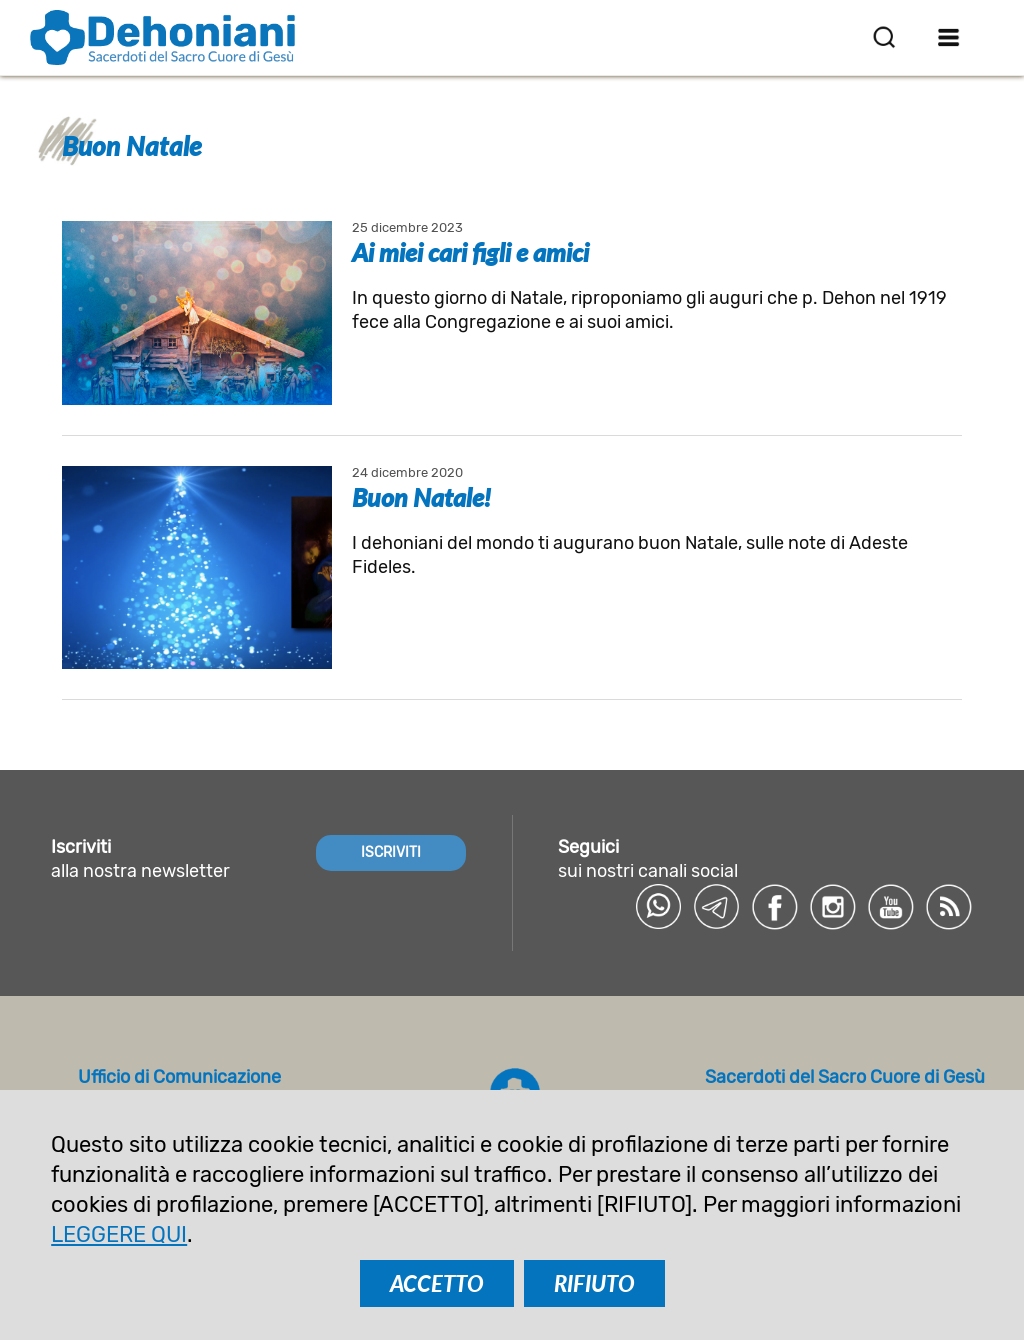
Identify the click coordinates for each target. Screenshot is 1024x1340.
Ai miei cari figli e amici (470, 252)
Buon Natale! (421, 497)
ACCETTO (437, 1283)
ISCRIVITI (391, 852)
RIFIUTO (594, 1283)
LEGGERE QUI (119, 1234)
